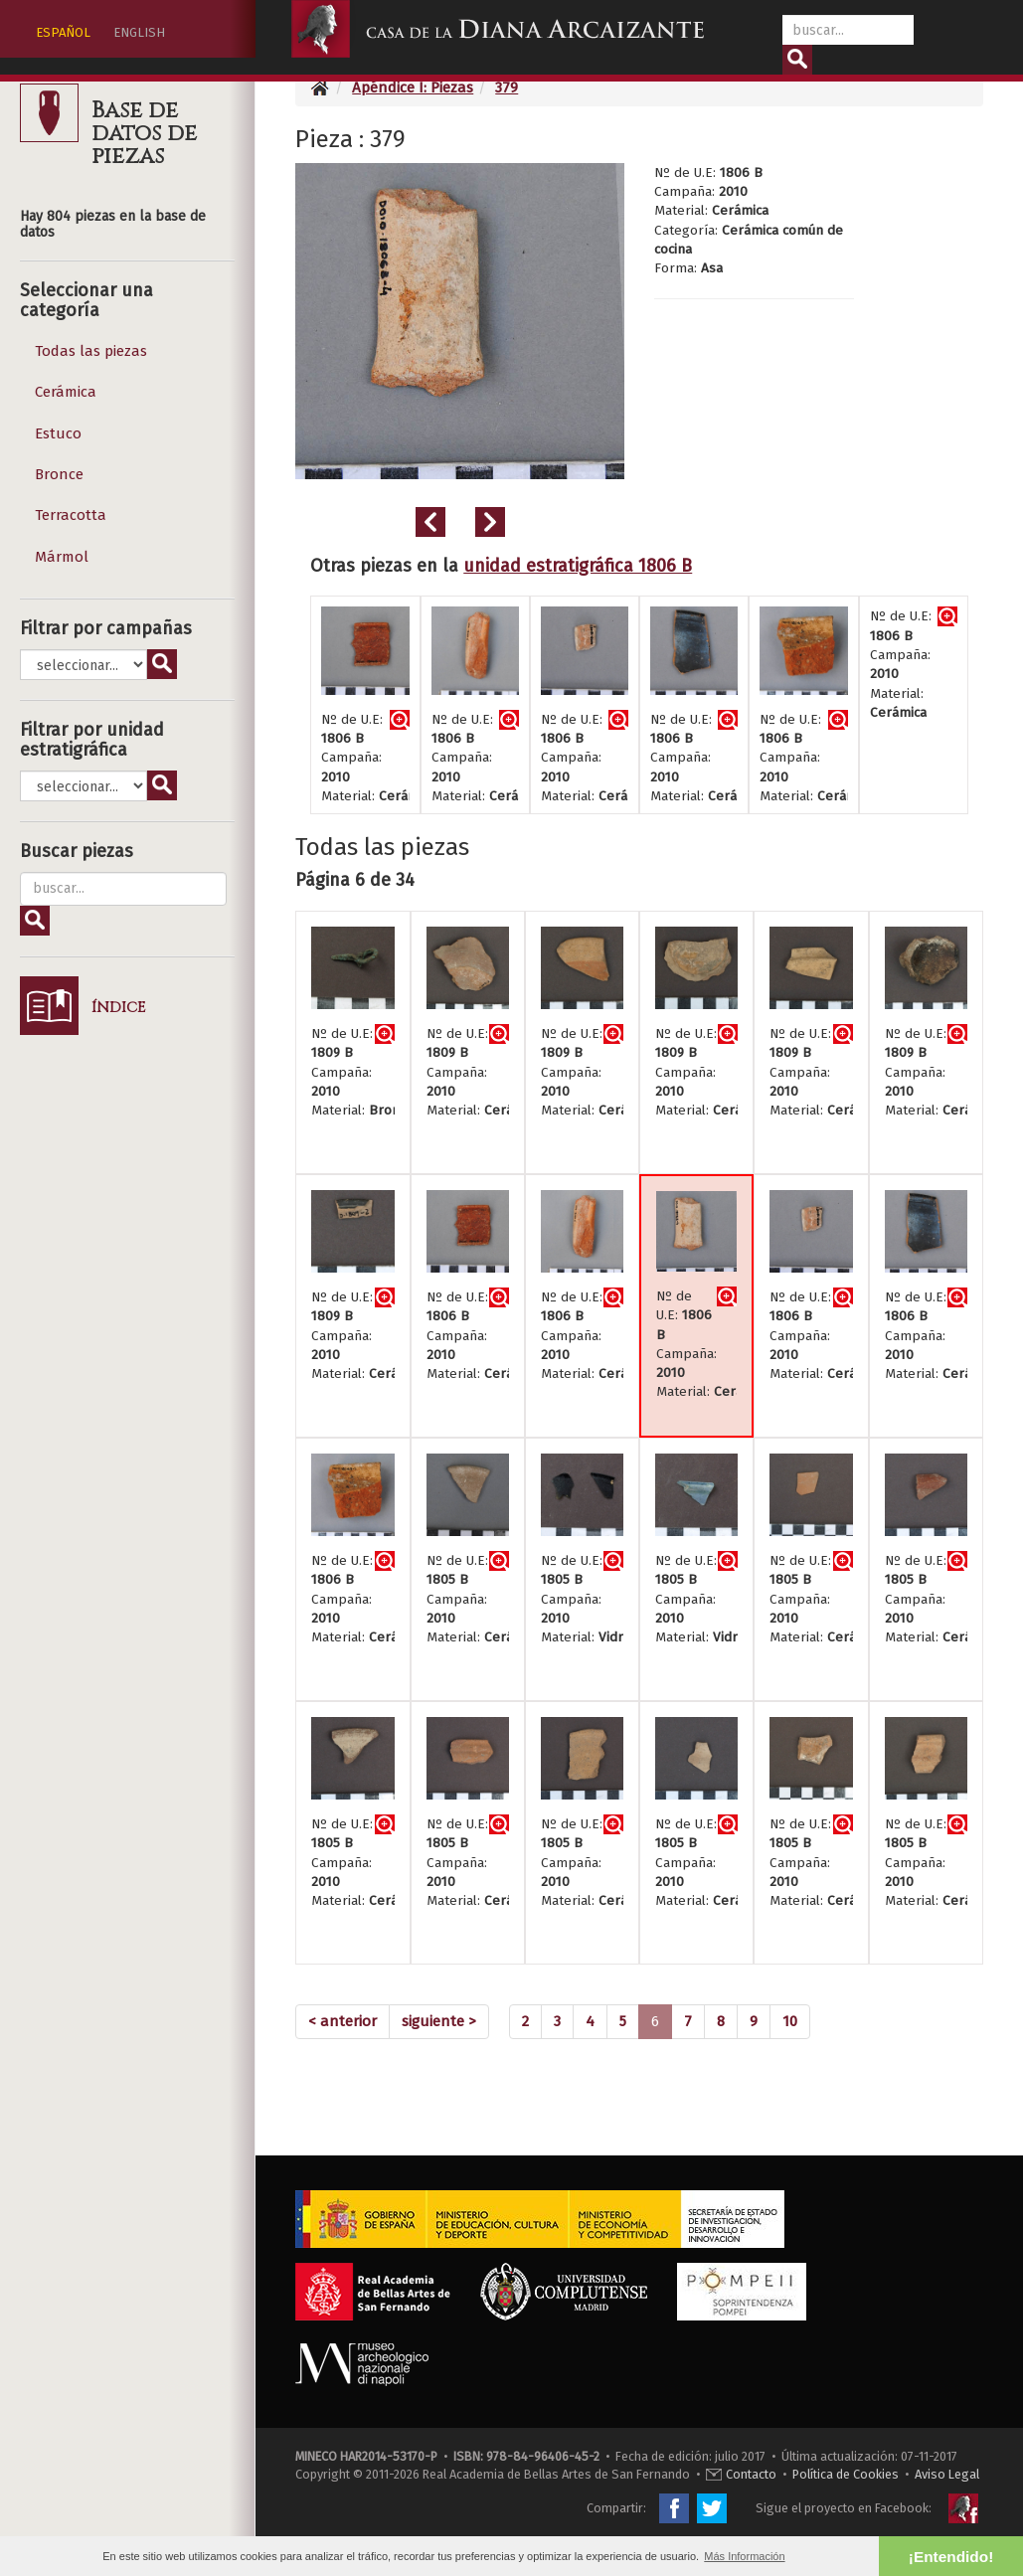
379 (506, 87)
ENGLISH (139, 32)
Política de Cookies (845, 2474)
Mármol (61, 557)
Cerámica (65, 392)
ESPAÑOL (63, 32)
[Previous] (342, 2021)
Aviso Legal (947, 2474)
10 (789, 2021)
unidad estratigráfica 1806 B (577, 566)
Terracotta (70, 515)
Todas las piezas (91, 351)
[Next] (439, 2021)
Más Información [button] (744, 2556)
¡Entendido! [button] (951, 2556)
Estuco (58, 433)
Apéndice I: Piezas (412, 87)
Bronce (59, 474)
